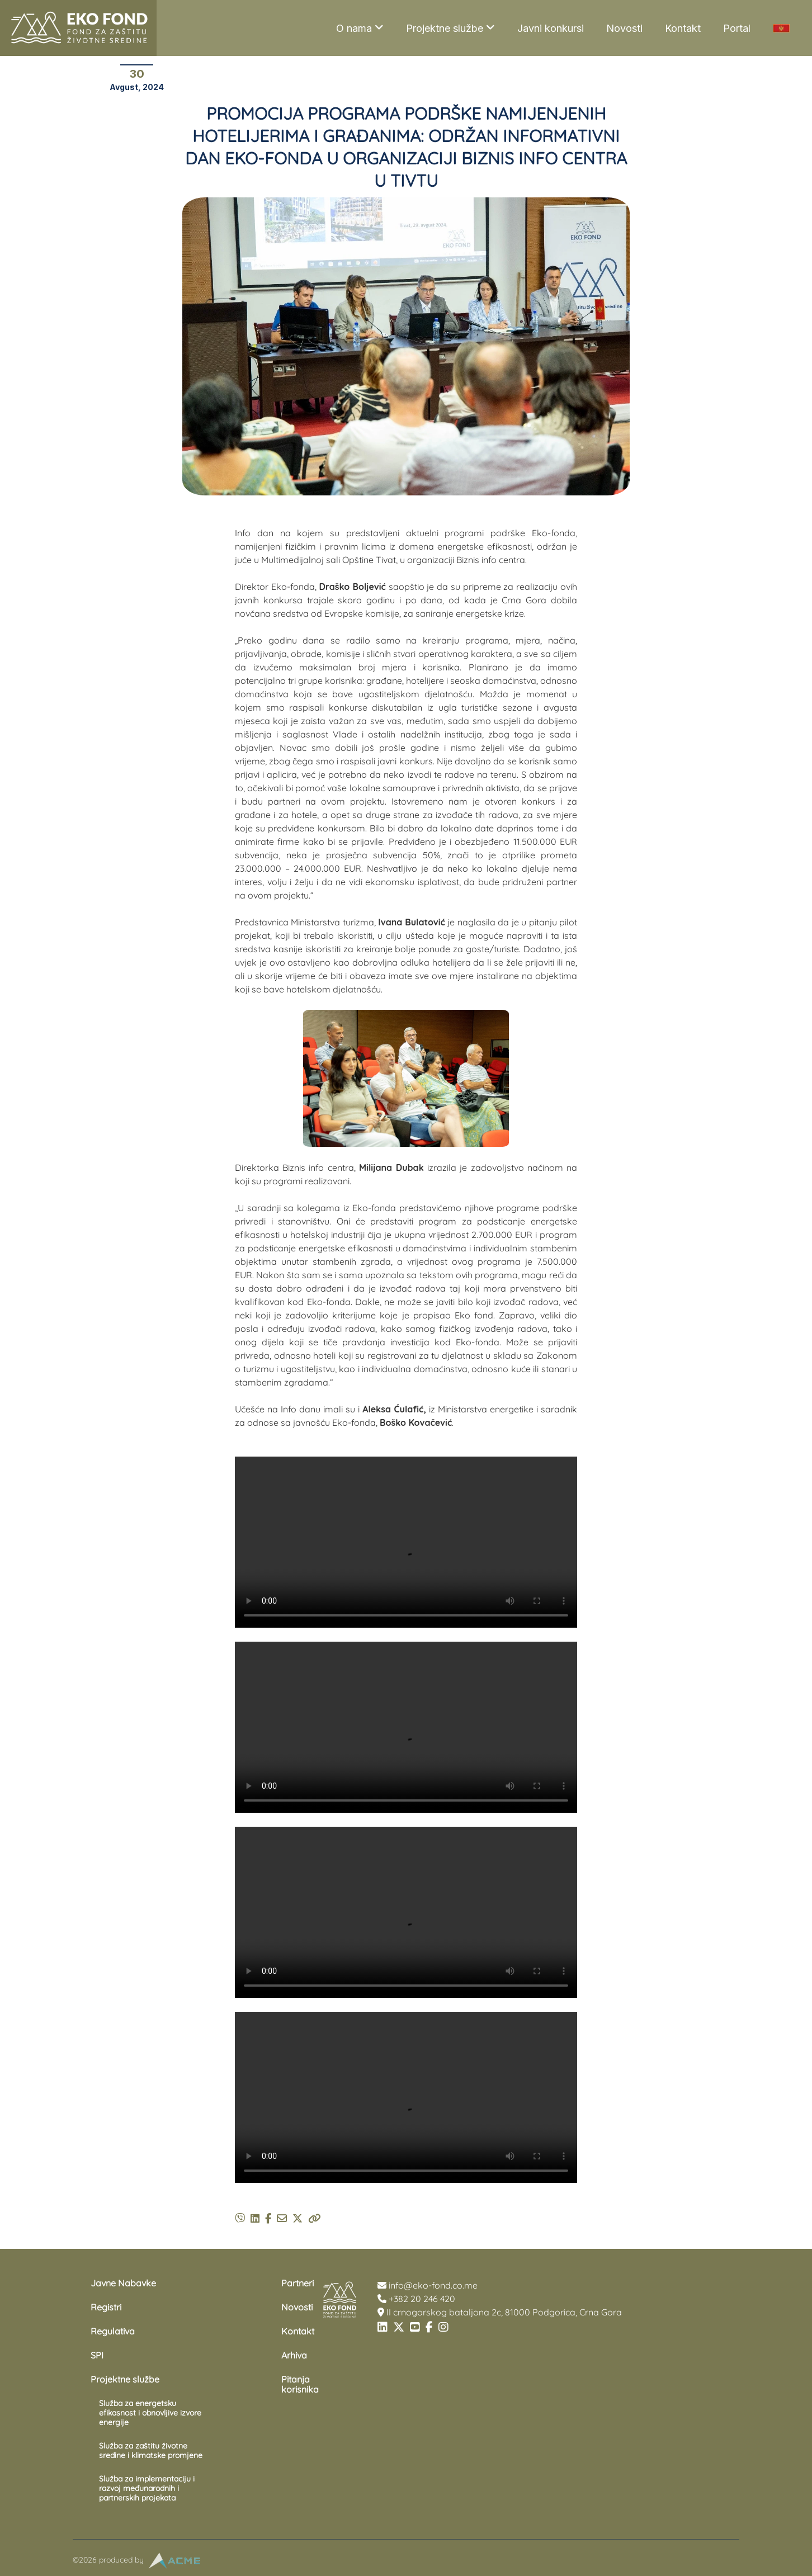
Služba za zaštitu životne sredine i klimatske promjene (150, 2450)
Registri (106, 2307)
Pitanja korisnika (300, 2384)
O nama (360, 28)
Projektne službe (450, 28)
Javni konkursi (550, 28)
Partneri (297, 2283)
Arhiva (294, 2355)
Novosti (624, 28)
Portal (736, 28)
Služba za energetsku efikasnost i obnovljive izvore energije (150, 2412)
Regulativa (113, 2331)
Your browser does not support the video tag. (406, 1542)
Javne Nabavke (123, 2283)
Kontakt (683, 28)
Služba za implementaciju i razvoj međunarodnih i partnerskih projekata (147, 2488)
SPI (97, 2355)
